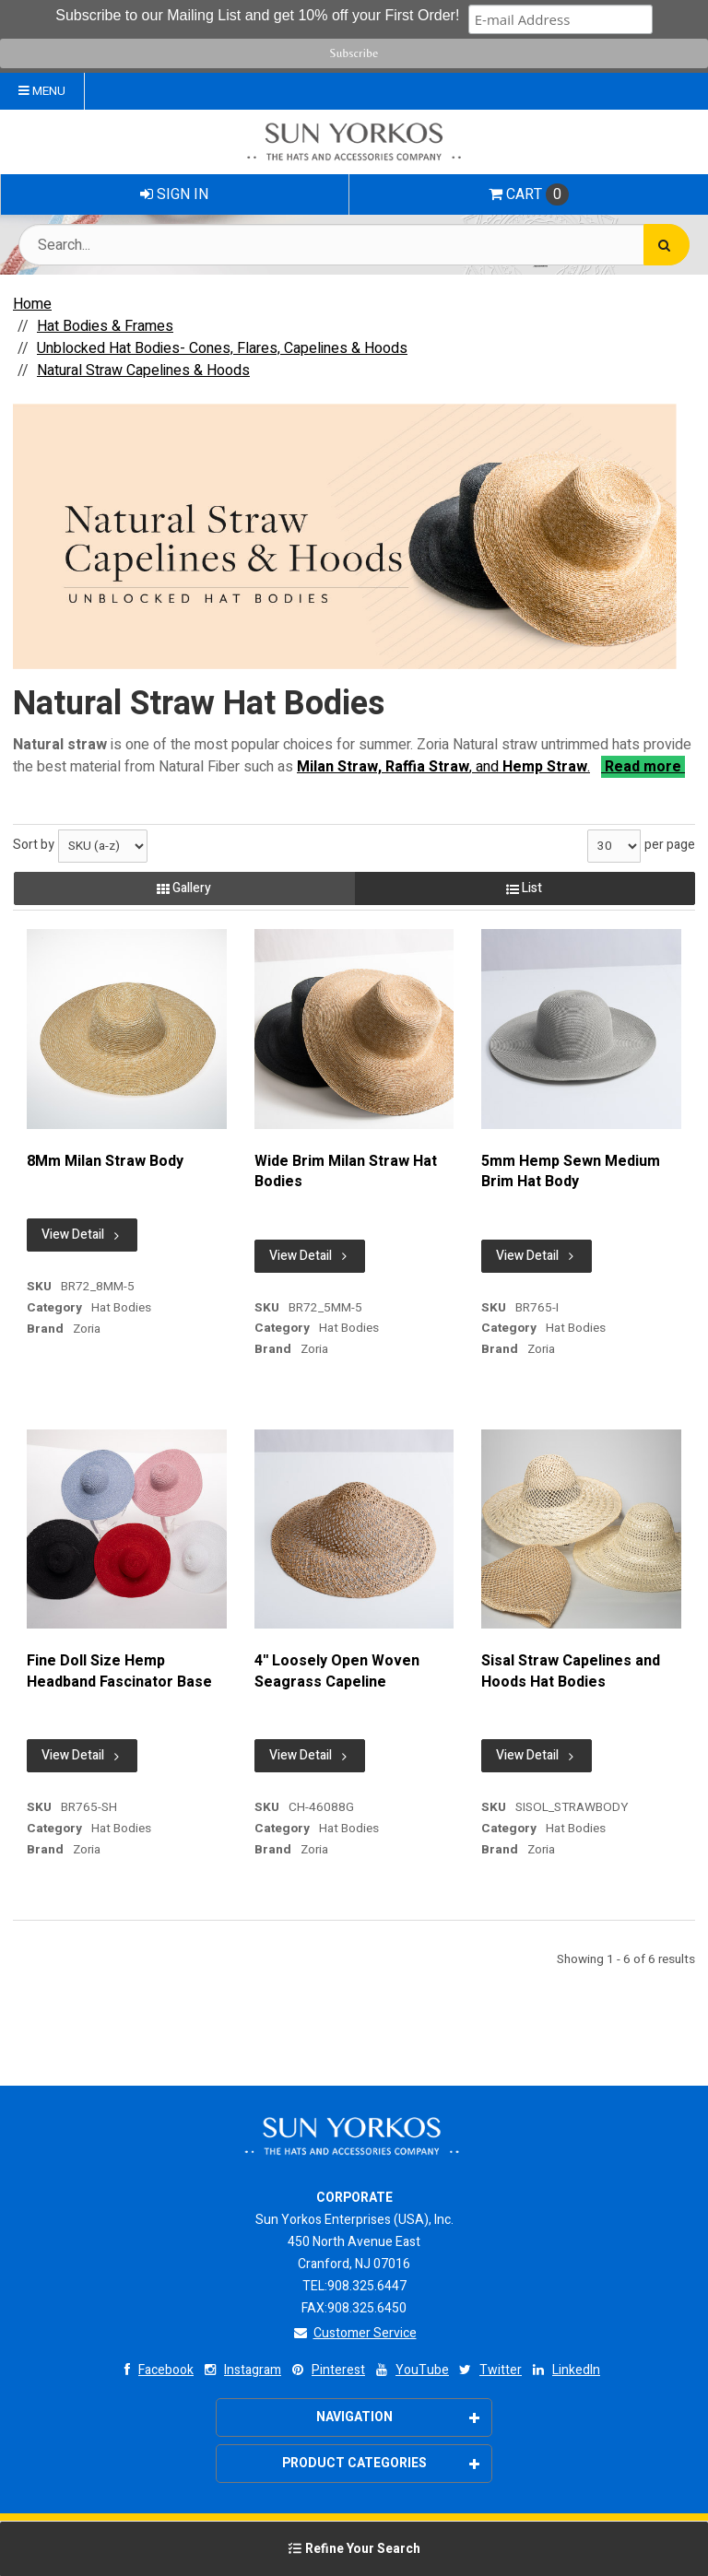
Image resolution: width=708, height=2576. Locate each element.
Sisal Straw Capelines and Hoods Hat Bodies (570, 1671)
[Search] (666, 244)
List (524, 888)
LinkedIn (564, 2370)
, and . (443, 767)
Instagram (241, 2370)
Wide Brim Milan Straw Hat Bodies (345, 1172)
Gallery (184, 888)
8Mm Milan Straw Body (105, 1161)
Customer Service (354, 2333)
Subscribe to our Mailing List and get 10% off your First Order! (259, 15)
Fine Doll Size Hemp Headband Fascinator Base (119, 1671)
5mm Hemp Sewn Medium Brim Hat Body (570, 1172)
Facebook (154, 2370)
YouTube (410, 2370)
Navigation (398, 2417)
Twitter (489, 2370)
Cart (529, 194)
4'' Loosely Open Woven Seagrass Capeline (336, 1671)
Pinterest (327, 2370)
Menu (41, 91)
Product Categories (381, 2463)
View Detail (82, 1234)
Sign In (174, 194)
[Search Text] (354, 244)
